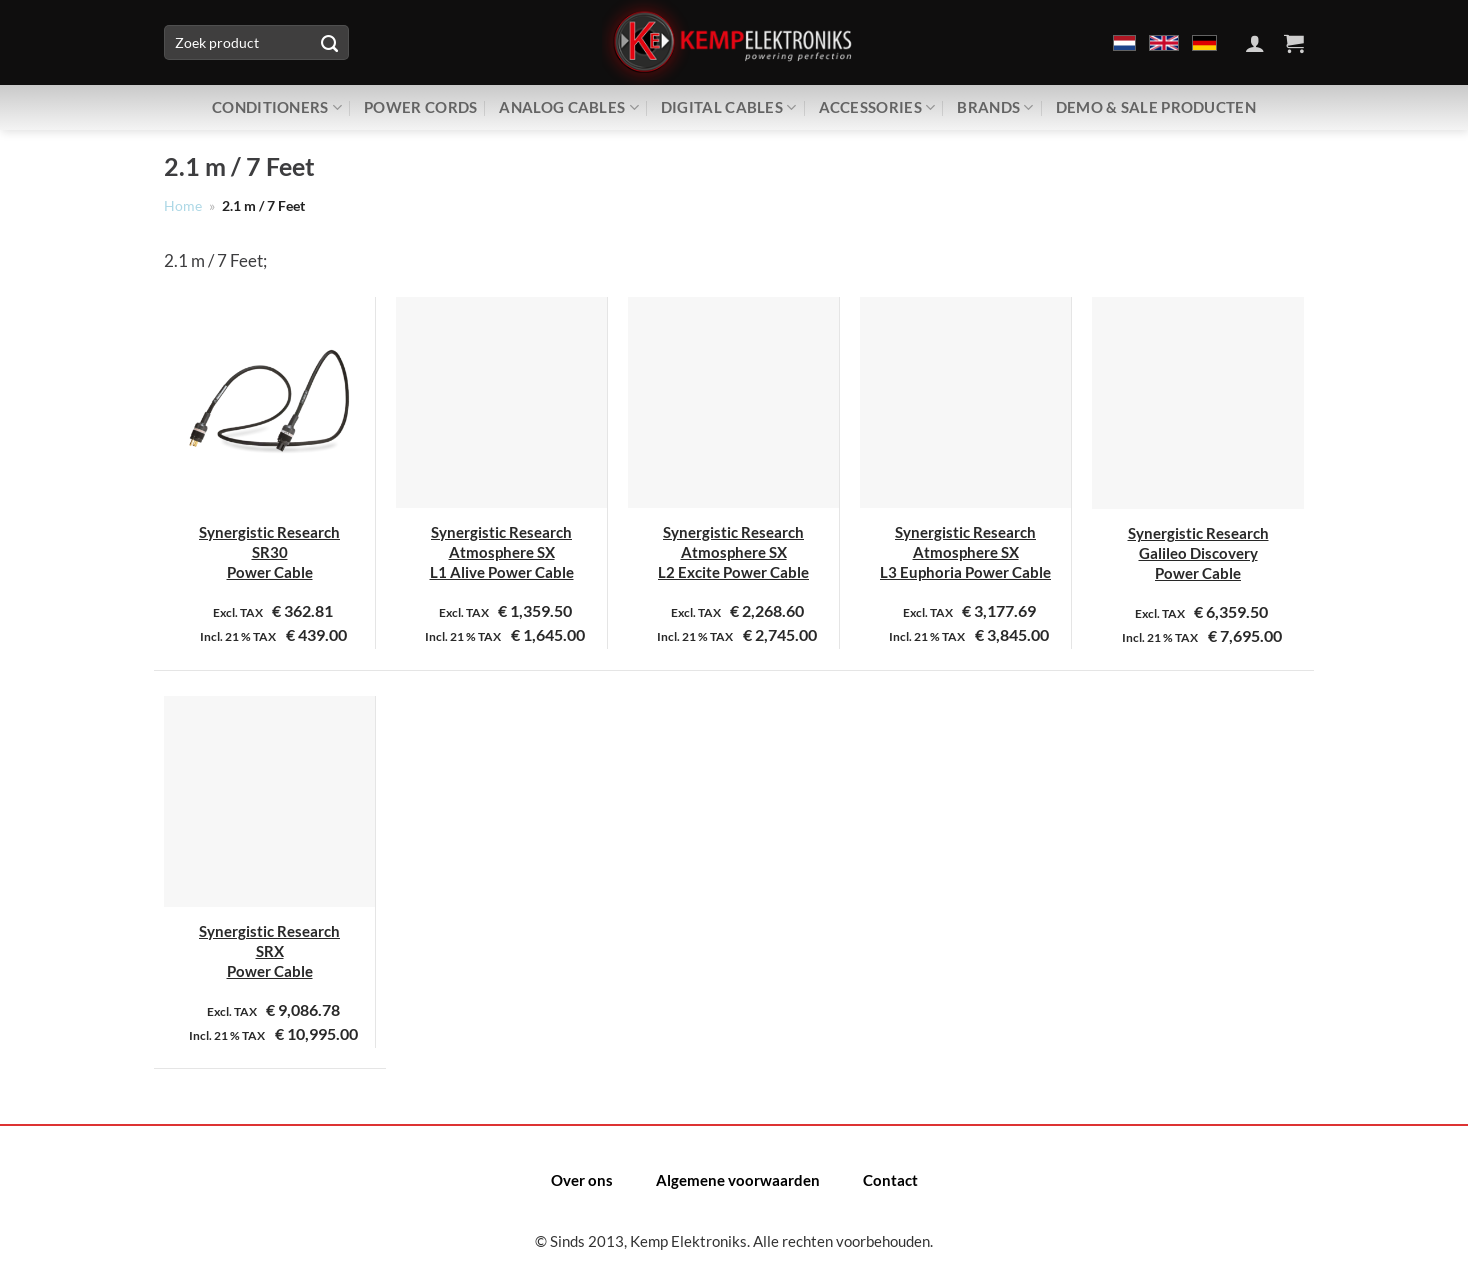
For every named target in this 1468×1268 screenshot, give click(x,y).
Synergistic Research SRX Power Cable (269, 951)
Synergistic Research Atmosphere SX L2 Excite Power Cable (733, 552)
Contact (890, 1180)
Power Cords (420, 107)
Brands (995, 107)
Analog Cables (568, 107)
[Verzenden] (329, 43)
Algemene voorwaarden (738, 1180)
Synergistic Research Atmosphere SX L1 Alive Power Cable (502, 552)
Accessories (877, 107)
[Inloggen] (1255, 43)
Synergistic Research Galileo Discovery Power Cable (1198, 553)
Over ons (582, 1180)
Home (183, 206)
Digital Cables (729, 107)
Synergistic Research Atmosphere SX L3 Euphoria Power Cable (965, 552)
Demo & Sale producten (1156, 107)
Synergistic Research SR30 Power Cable (269, 552)
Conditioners (277, 107)
